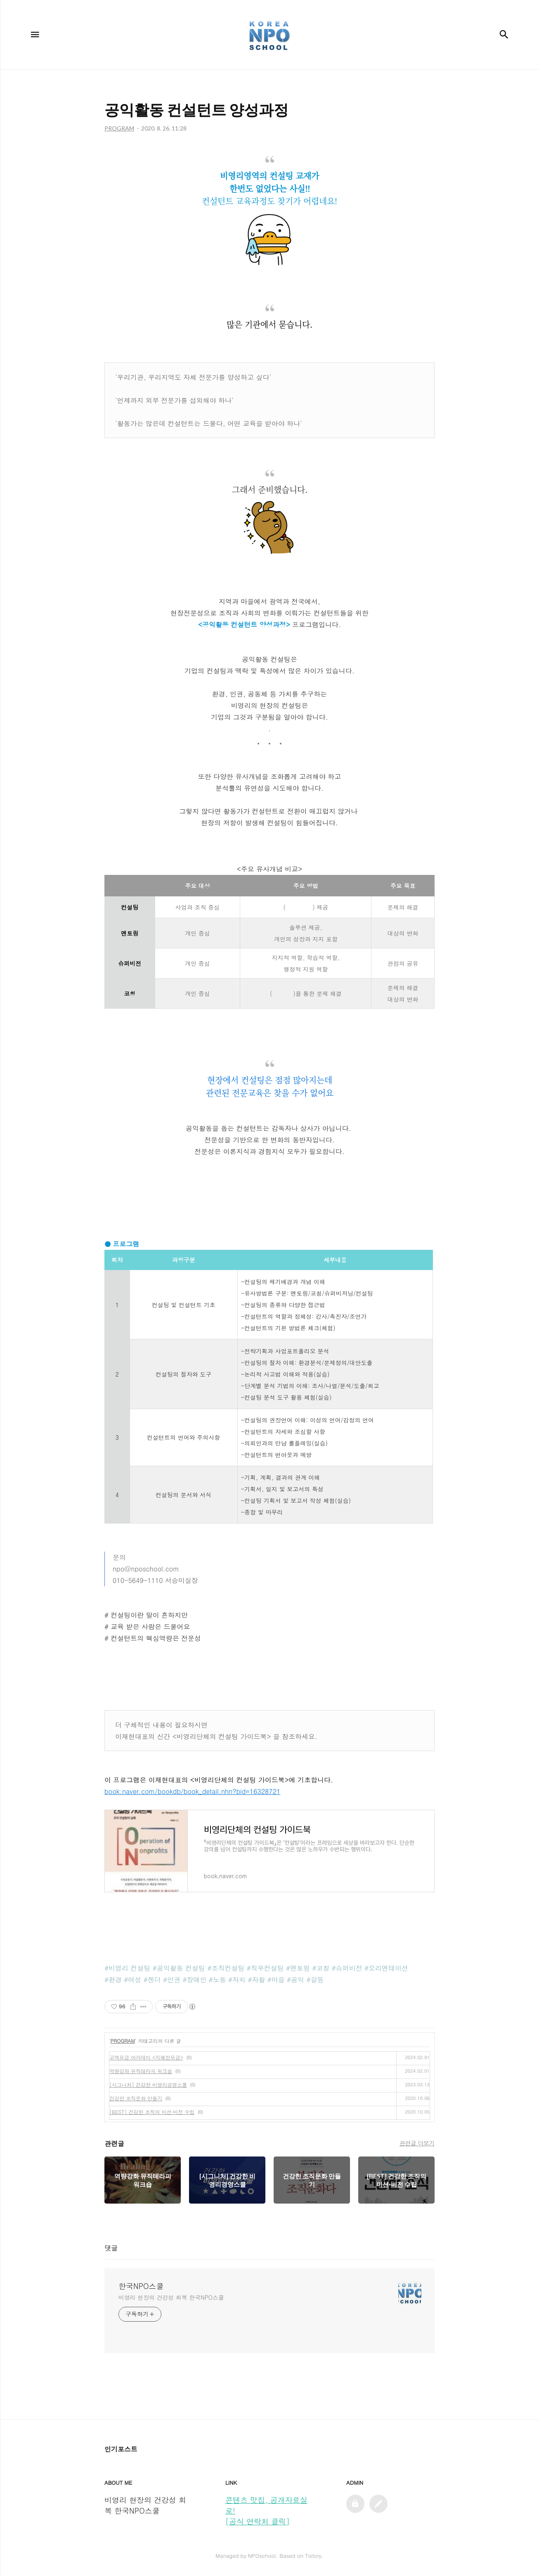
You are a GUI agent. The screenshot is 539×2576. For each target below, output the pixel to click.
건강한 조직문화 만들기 (135, 2098)
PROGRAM (123, 2040)
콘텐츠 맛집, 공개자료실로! (266, 2505)
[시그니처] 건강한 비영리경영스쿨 (148, 2084)
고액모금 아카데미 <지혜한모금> (146, 2057)
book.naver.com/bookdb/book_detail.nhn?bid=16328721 (192, 1791)
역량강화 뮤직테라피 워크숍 (140, 2070)
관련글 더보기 (417, 2143)
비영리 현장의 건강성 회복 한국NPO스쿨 (171, 2297)
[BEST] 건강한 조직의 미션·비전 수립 (151, 2111)
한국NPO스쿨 (141, 2286)
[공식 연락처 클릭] (257, 2521)
